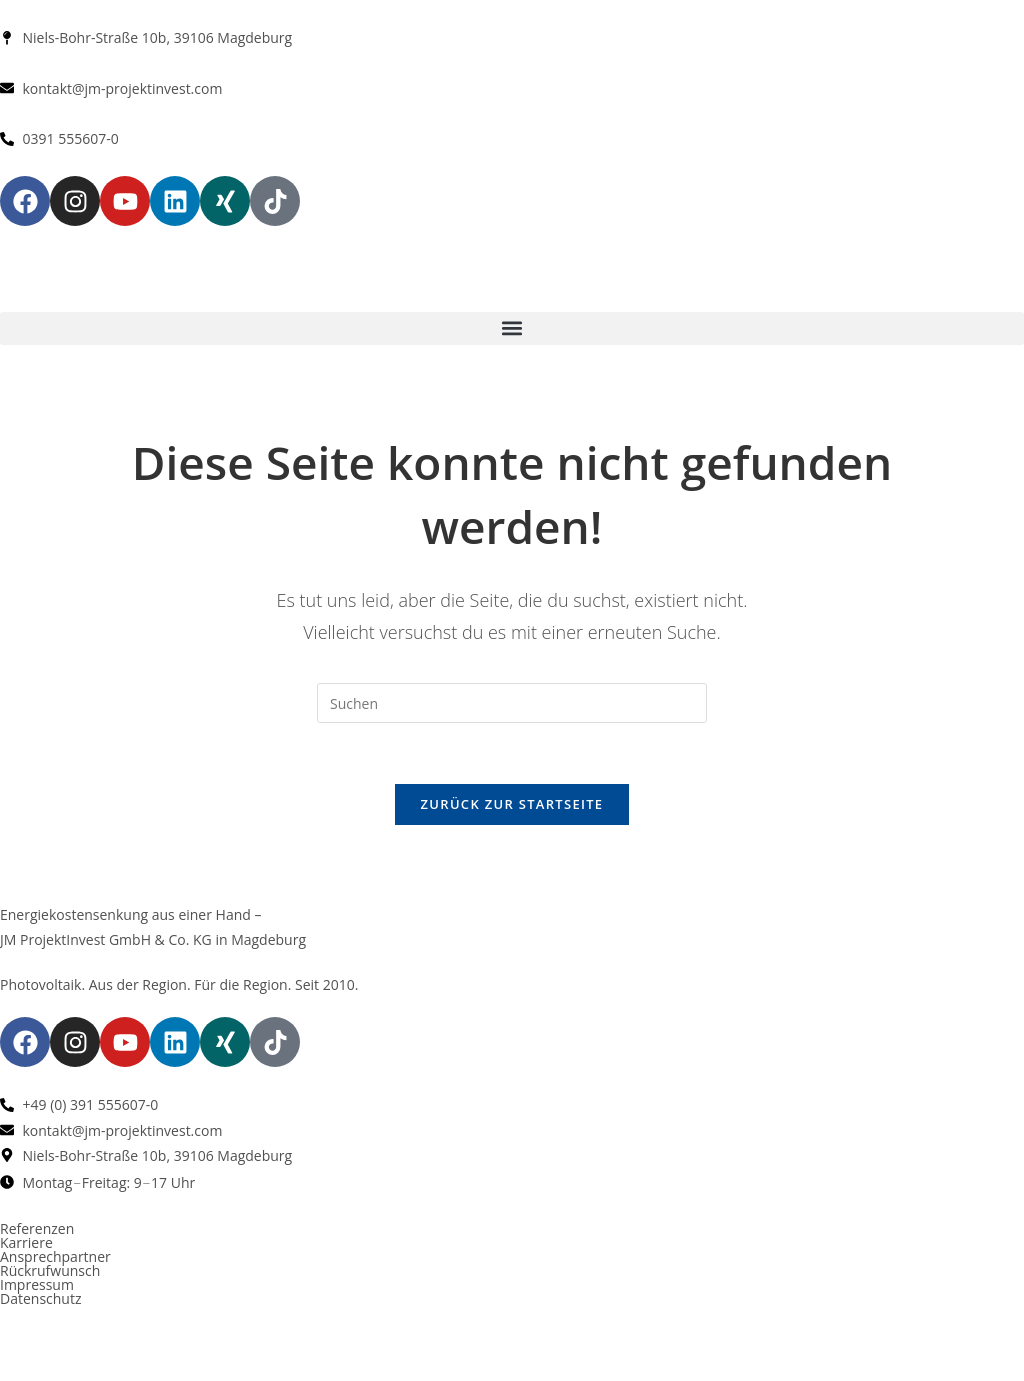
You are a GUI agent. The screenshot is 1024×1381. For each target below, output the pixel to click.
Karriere (26, 1242)
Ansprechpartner (55, 1256)
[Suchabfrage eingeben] (512, 703)
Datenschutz (40, 1298)
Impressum (37, 1284)
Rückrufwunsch (50, 1270)
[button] (512, 328)
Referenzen (37, 1228)
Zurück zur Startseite (512, 804)
